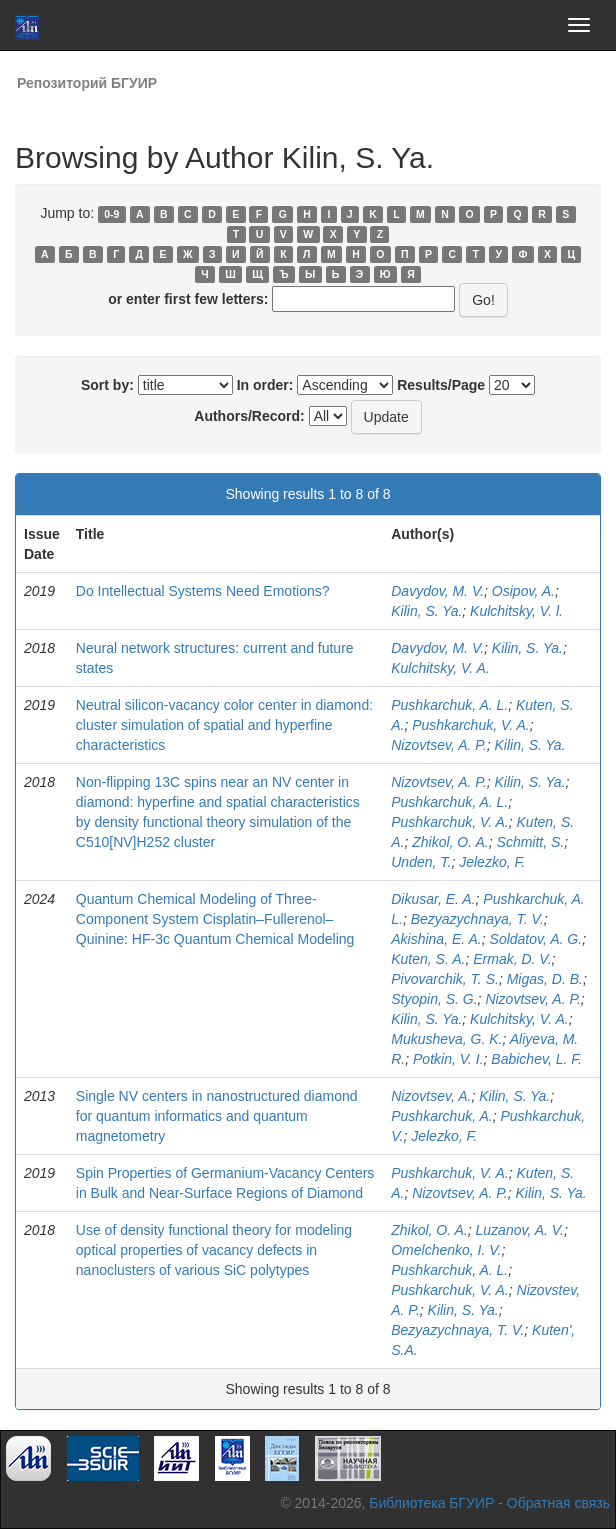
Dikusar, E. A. (433, 899)
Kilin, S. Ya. (426, 611)
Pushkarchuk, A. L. (449, 705)
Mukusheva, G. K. (446, 1039)
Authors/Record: (249, 416)
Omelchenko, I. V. (446, 1250)
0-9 (111, 214)
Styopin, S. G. (434, 999)
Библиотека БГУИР (431, 1503)
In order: (265, 385)
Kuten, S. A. (428, 959)
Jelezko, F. (492, 862)
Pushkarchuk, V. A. (471, 725)
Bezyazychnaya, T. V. (477, 919)
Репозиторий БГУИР (87, 83)
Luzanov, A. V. (520, 1230)
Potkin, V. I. (448, 1059)
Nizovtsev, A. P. (438, 745)
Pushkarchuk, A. (441, 1116)
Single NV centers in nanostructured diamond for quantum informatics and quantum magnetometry (217, 1116)
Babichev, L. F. (536, 1059)
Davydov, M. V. (437, 591)
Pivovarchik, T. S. (445, 979)
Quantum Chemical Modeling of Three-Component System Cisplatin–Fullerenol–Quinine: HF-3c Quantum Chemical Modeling (215, 919)
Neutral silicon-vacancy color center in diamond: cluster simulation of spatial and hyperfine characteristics (224, 725)
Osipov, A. (523, 591)
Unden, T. (421, 862)
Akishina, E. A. (436, 939)
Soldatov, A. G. (536, 939)
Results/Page (441, 385)
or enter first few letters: (188, 299)
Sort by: (107, 385)
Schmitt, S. (531, 842)
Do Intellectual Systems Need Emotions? (203, 591)
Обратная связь (558, 1503)
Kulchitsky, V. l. (516, 611)
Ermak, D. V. (512, 959)
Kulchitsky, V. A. (440, 668)
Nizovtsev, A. (431, 1096)
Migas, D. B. (545, 979)
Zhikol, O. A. (450, 842)
